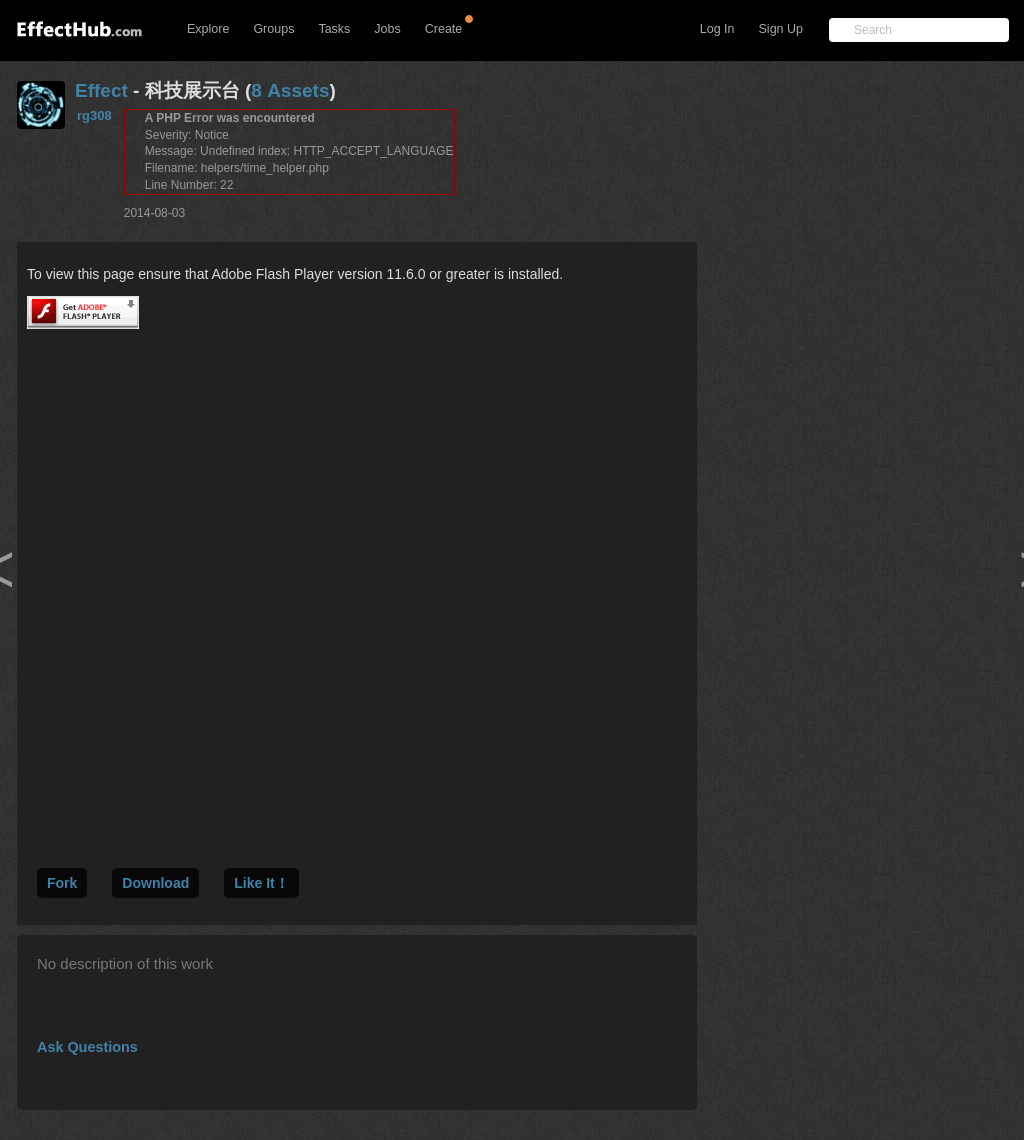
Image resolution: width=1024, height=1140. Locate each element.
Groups (273, 29)
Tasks (334, 29)
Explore (208, 29)
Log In (717, 29)
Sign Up (781, 29)
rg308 (94, 115)
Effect (101, 90)
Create (444, 29)
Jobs (387, 29)
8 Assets (290, 90)
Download (155, 883)
